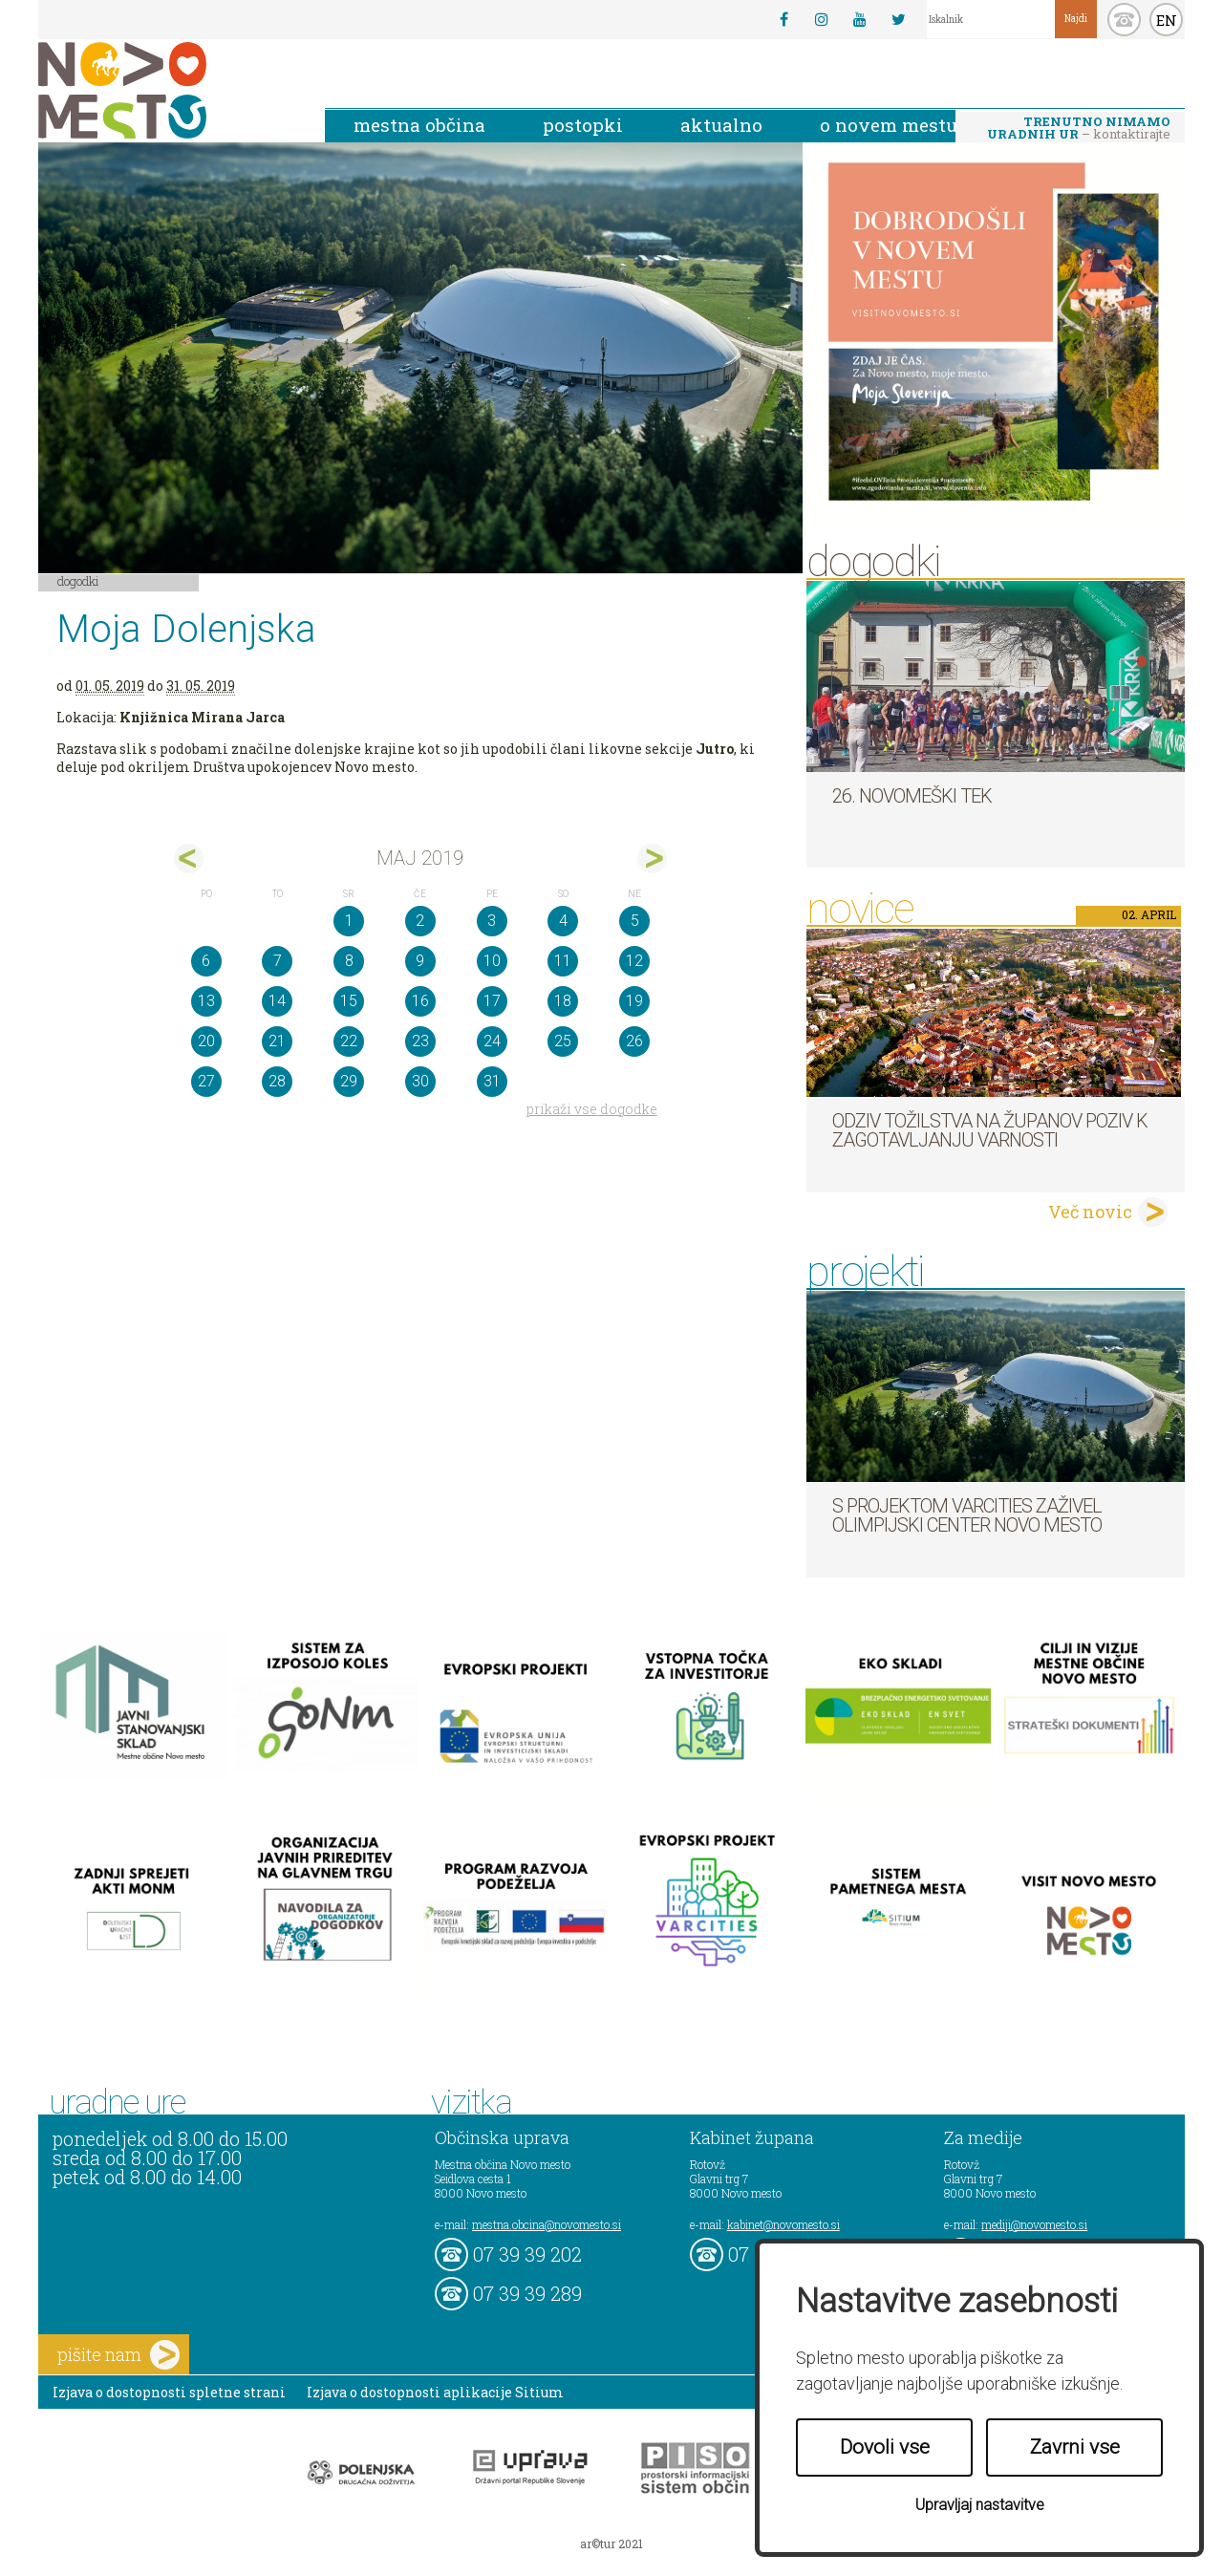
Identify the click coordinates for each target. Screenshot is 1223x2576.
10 (492, 961)
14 (277, 1001)
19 (634, 1001)
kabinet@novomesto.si (783, 2224)
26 (634, 1041)
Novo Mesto (167, 90)
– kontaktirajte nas (1078, 129)
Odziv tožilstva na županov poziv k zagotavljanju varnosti (990, 1130)
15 (348, 1001)
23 (420, 1041)
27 (206, 1081)
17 (492, 1001)
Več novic (1090, 1211)
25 (562, 1041)
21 (277, 1041)
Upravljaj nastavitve (979, 2505)
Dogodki (78, 581)
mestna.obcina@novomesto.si (546, 2224)
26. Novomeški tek (912, 795)
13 (206, 1001)
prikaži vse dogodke (591, 1109)
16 (420, 1001)
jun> (652, 858)
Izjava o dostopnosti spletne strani (169, 2392)
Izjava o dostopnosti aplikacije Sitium (435, 2392)
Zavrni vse (1075, 2447)
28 (277, 1081)
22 (348, 1041)
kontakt (1124, 19)
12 (634, 961)
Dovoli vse (885, 2447)
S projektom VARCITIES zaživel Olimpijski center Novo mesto (967, 1515)
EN (1166, 20)
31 (492, 1081)
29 (348, 1081)
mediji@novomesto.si (1034, 2224)
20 (206, 1041)
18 (562, 1001)
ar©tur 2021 (611, 2543)
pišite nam (118, 2355)
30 (420, 1081)
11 (562, 961)
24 (492, 1041)
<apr (189, 858)
